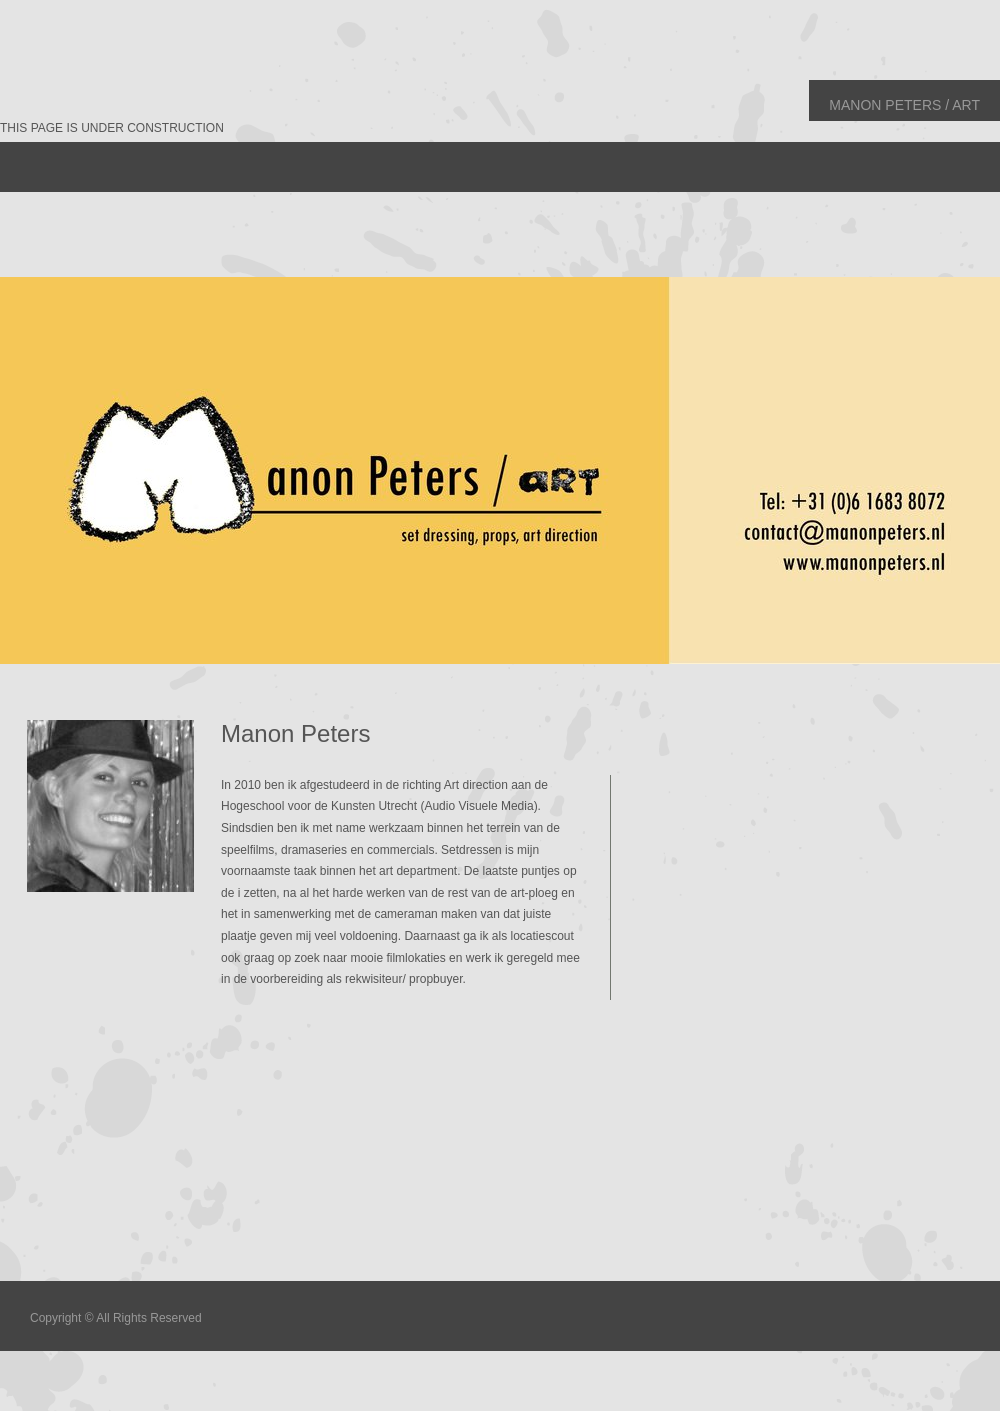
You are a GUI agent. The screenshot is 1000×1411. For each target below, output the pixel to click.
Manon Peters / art (904, 105)
